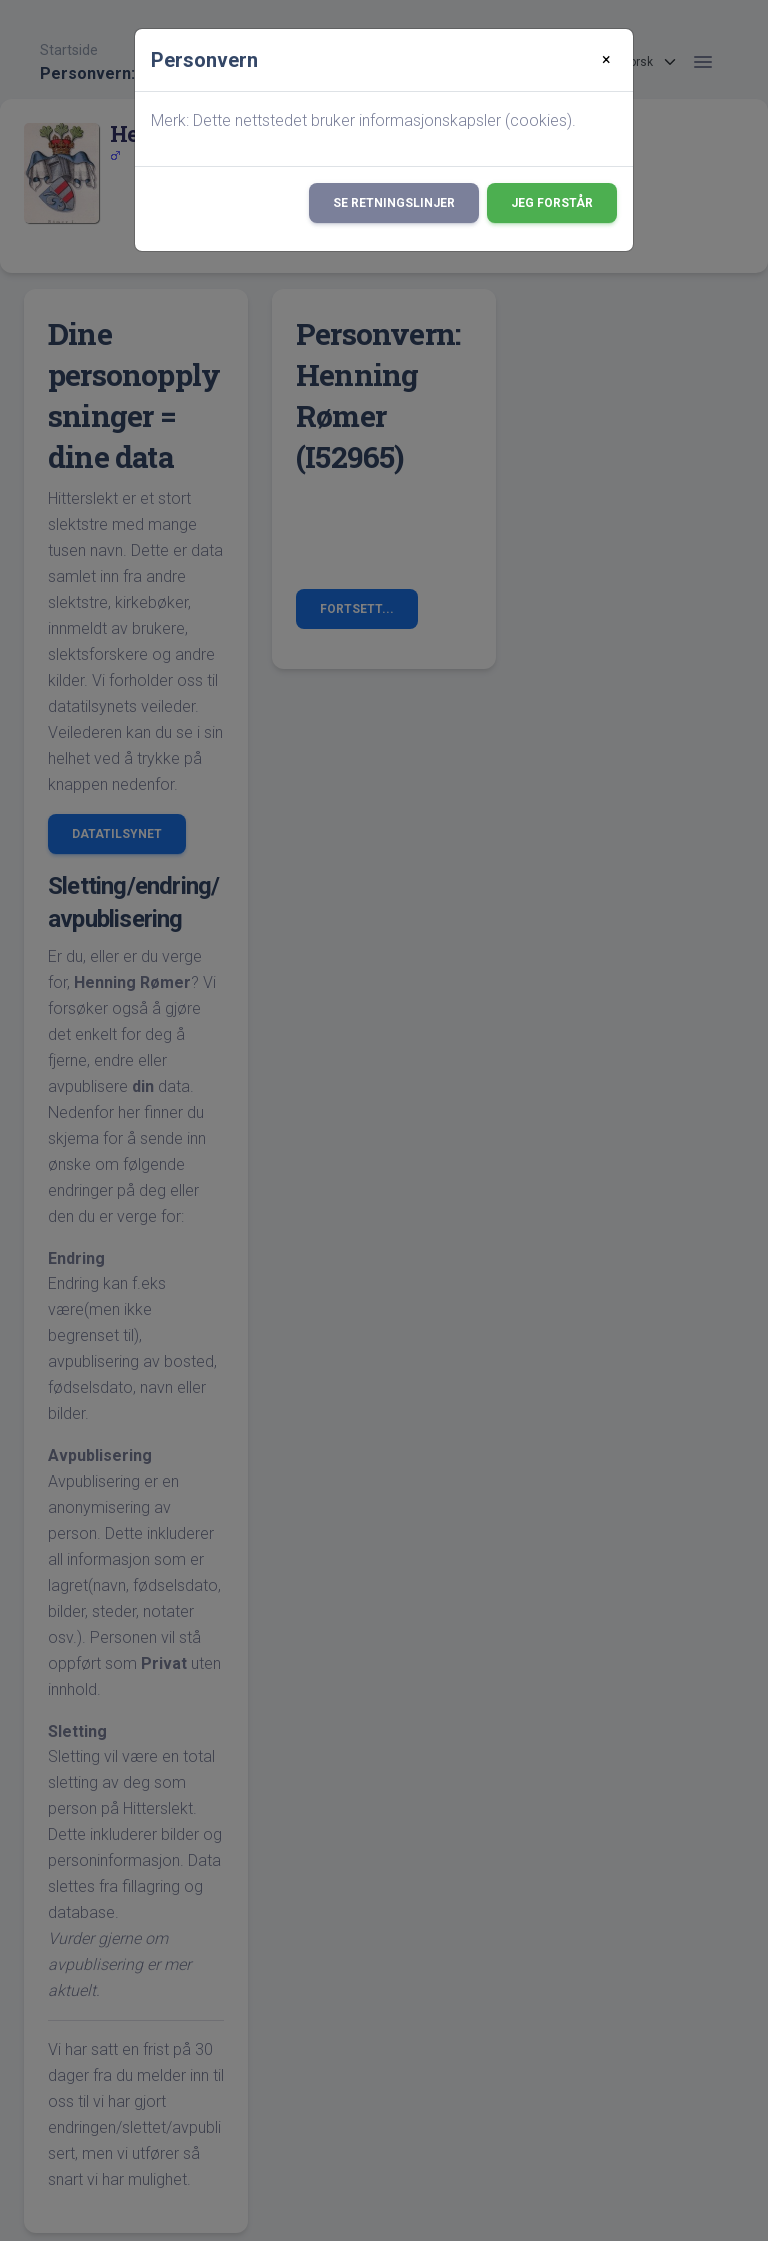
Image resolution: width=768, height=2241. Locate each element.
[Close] (606, 60)
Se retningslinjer (394, 203)
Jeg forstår (552, 203)
